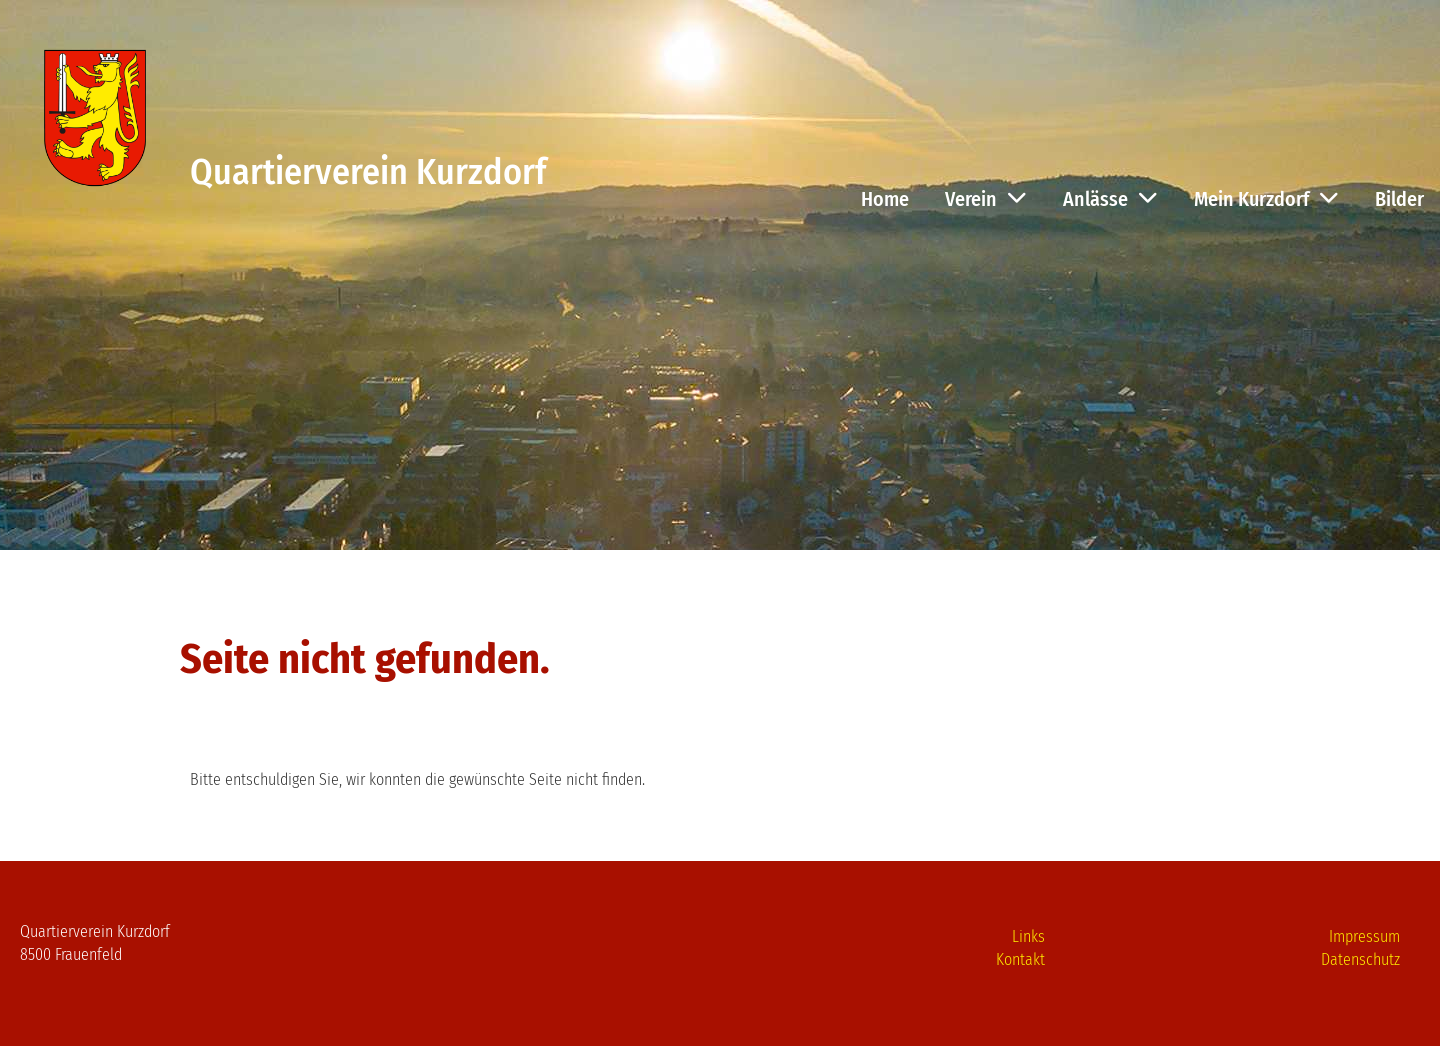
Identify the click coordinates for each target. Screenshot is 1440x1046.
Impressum (1364, 936)
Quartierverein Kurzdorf (368, 172)
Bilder (1399, 199)
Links (1028, 936)
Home (885, 199)
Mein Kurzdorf (1266, 199)
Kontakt (1020, 959)
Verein (986, 199)
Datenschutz (1360, 959)
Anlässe (1110, 199)
